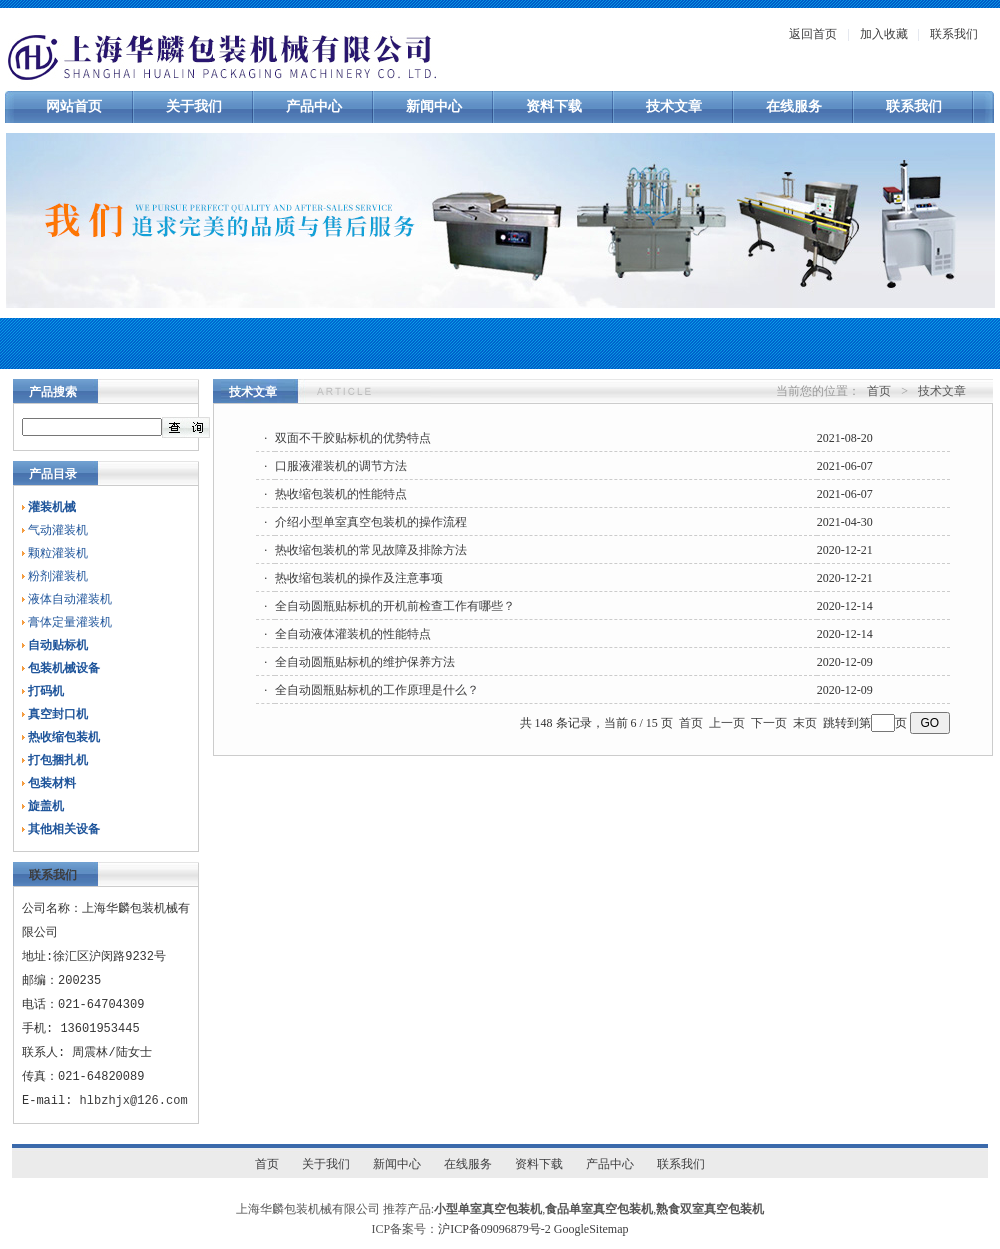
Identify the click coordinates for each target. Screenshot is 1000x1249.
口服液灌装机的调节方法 (341, 466)
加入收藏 (884, 34)
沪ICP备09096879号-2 (494, 1229)
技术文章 (674, 106)
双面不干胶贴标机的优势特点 (353, 438)
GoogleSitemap (591, 1229)
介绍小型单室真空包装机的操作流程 (371, 522)
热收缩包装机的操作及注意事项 (359, 578)
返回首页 (813, 34)
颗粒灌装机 (58, 553)
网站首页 (74, 106)
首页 (879, 391)
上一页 (727, 723)
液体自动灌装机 (70, 599)
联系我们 (954, 34)
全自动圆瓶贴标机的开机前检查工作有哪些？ (395, 606)
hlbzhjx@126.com (134, 1100)
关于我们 (194, 106)
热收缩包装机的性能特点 (341, 494)
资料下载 (554, 106)
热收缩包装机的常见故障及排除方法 (371, 550)
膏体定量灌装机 (70, 622)
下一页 (769, 723)
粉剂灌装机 (58, 576)
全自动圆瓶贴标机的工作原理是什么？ (377, 690)
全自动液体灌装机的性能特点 (353, 634)
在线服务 (794, 106)
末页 (805, 723)
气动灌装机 (58, 530)
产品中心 (314, 106)
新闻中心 (434, 106)
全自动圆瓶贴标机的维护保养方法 (365, 662)
